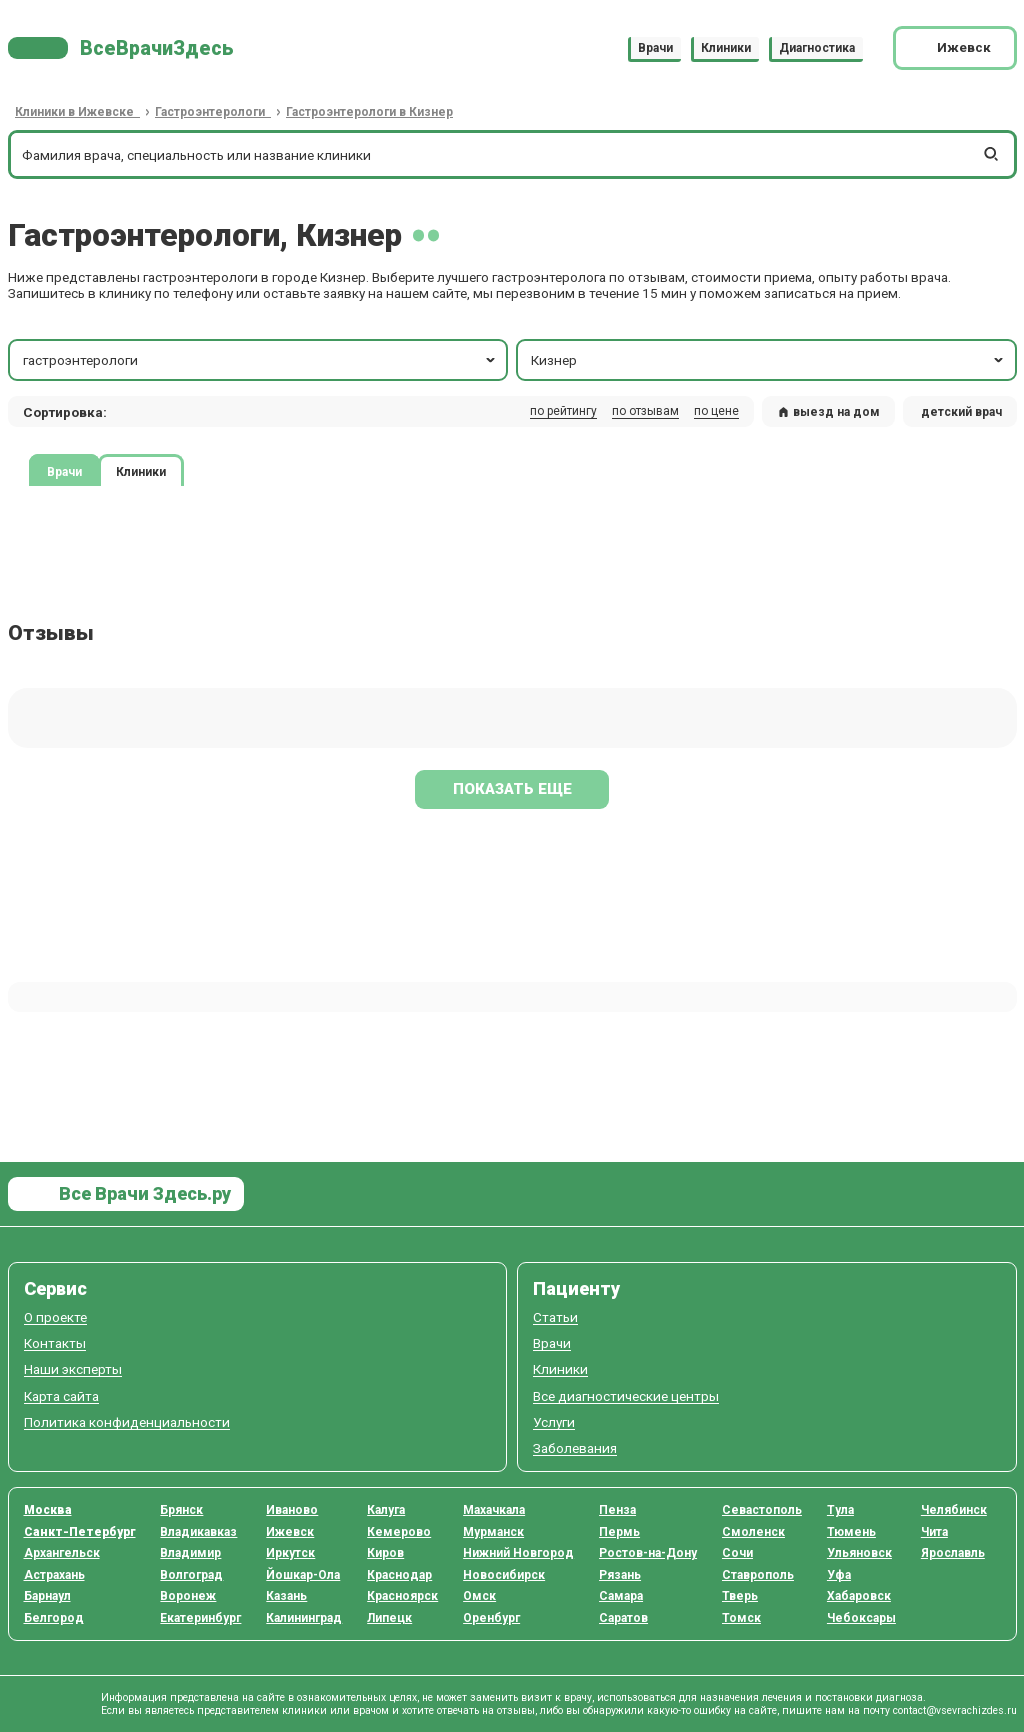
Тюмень (851, 1532)
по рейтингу (563, 411)
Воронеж (188, 1596)
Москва (48, 1510)
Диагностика (817, 48)
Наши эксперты (73, 1369)
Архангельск (62, 1553)
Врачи (655, 48)
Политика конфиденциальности (127, 1422)
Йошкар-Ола (303, 1575)
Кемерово (399, 1532)
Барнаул (47, 1596)
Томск (741, 1618)
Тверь (740, 1596)
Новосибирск (504, 1575)
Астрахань (54, 1575)
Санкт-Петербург (80, 1532)
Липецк (389, 1618)
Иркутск (290, 1553)
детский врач (961, 412)
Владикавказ (198, 1532)
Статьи (555, 1317)
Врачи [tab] (64, 472)
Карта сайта (61, 1396)
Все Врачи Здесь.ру (143, 1193)
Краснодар (399, 1575)
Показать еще (512, 789)
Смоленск (753, 1532)
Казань (286, 1596)
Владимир (190, 1553)
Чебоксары (861, 1618)
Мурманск (493, 1532)
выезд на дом (829, 412)
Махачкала (494, 1510)
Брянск (181, 1510)
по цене (716, 411)
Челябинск (954, 1510)
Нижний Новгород (518, 1553)
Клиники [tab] (141, 472)
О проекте (55, 1317)
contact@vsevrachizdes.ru (955, 1710)
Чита (934, 1532)
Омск (479, 1596)
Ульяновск (859, 1553)
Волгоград (191, 1575)
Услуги (554, 1422)
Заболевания (575, 1448)
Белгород (54, 1618)
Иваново (292, 1510)
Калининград (304, 1618)
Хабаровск (859, 1596)
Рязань (620, 1575)
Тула (840, 1510)
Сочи (737, 1553)
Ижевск (290, 1532)
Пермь (619, 1532)
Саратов (623, 1618)
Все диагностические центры (626, 1396)
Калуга (386, 1510)
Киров (385, 1553)
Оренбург (491, 1618)
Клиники (726, 48)
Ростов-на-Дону (648, 1553)
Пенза (617, 1510)
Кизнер (768, 360)
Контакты (55, 1343)
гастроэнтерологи (260, 360)
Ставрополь (758, 1575)
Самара (621, 1596)
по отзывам (645, 411)
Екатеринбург (200, 1618)
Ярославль (953, 1553)
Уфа (839, 1575)
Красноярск (402, 1596)
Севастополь (762, 1510)
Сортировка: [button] (65, 412)
